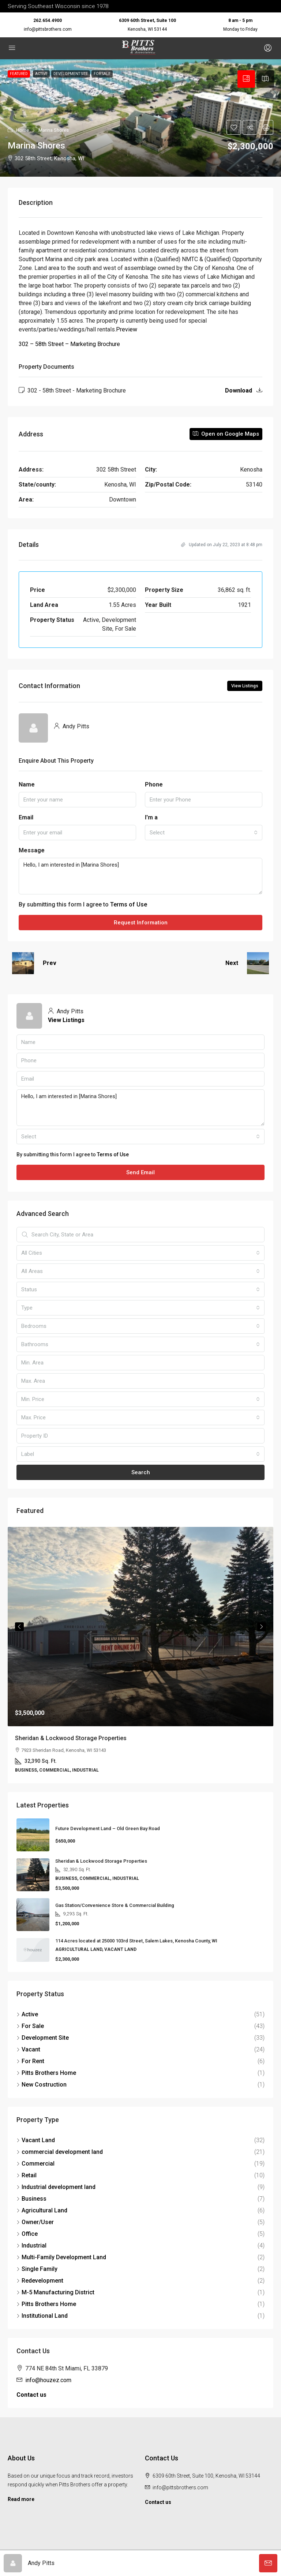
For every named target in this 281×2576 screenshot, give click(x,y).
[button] (140, 118)
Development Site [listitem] (42, 2037)
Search (140, 1472)
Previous (19, 1626)
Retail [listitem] (26, 2175)
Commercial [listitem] (35, 2163)
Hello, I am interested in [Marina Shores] (140, 876)
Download (243, 390)
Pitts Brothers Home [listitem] (46, 2072)
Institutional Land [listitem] (42, 2315)
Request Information (141, 922)
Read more (21, 2499)
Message (32, 850)
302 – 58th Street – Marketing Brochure (69, 344)
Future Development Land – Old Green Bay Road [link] (107, 1828)
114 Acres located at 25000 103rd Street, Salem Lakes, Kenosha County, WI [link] (136, 1941)
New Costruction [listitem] (41, 2084)
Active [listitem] (27, 2014)
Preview (126, 329)
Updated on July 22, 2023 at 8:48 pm (221, 544)
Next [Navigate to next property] (231, 963)
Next (261, 1626)
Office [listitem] (27, 2233)
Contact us (31, 2394)
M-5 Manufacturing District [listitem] (55, 2292)
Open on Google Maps (226, 434)
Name (27, 784)
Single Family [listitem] (36, 2268)
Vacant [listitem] (28, 2049)
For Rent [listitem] (30, 2061)
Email (26, 817)
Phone (154, 784)
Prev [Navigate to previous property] (49, 963)
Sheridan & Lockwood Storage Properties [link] (71, 1738)
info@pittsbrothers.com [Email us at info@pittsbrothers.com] (180, 2487)
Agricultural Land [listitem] (41, 2210)
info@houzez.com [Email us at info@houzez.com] (48, 2380)
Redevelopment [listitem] (39, 2280)
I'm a (151, 817)
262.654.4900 (47, 20)
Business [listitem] (31, 2198)
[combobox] (203, 832)
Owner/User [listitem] (35, 2222)
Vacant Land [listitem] (35, 2140)
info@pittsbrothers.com (48, 29)
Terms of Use (128, 904)
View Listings (244, 685)
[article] (140, 1655)
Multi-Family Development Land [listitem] (61, 2257)
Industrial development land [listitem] (55, 2186)
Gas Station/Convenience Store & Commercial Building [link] (114, 1905)
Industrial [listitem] (31, 2245)
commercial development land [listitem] (59, 2151)
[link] (140, 1626)
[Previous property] (23, 963)
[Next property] (258, 963)
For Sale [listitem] (30, 2026)
